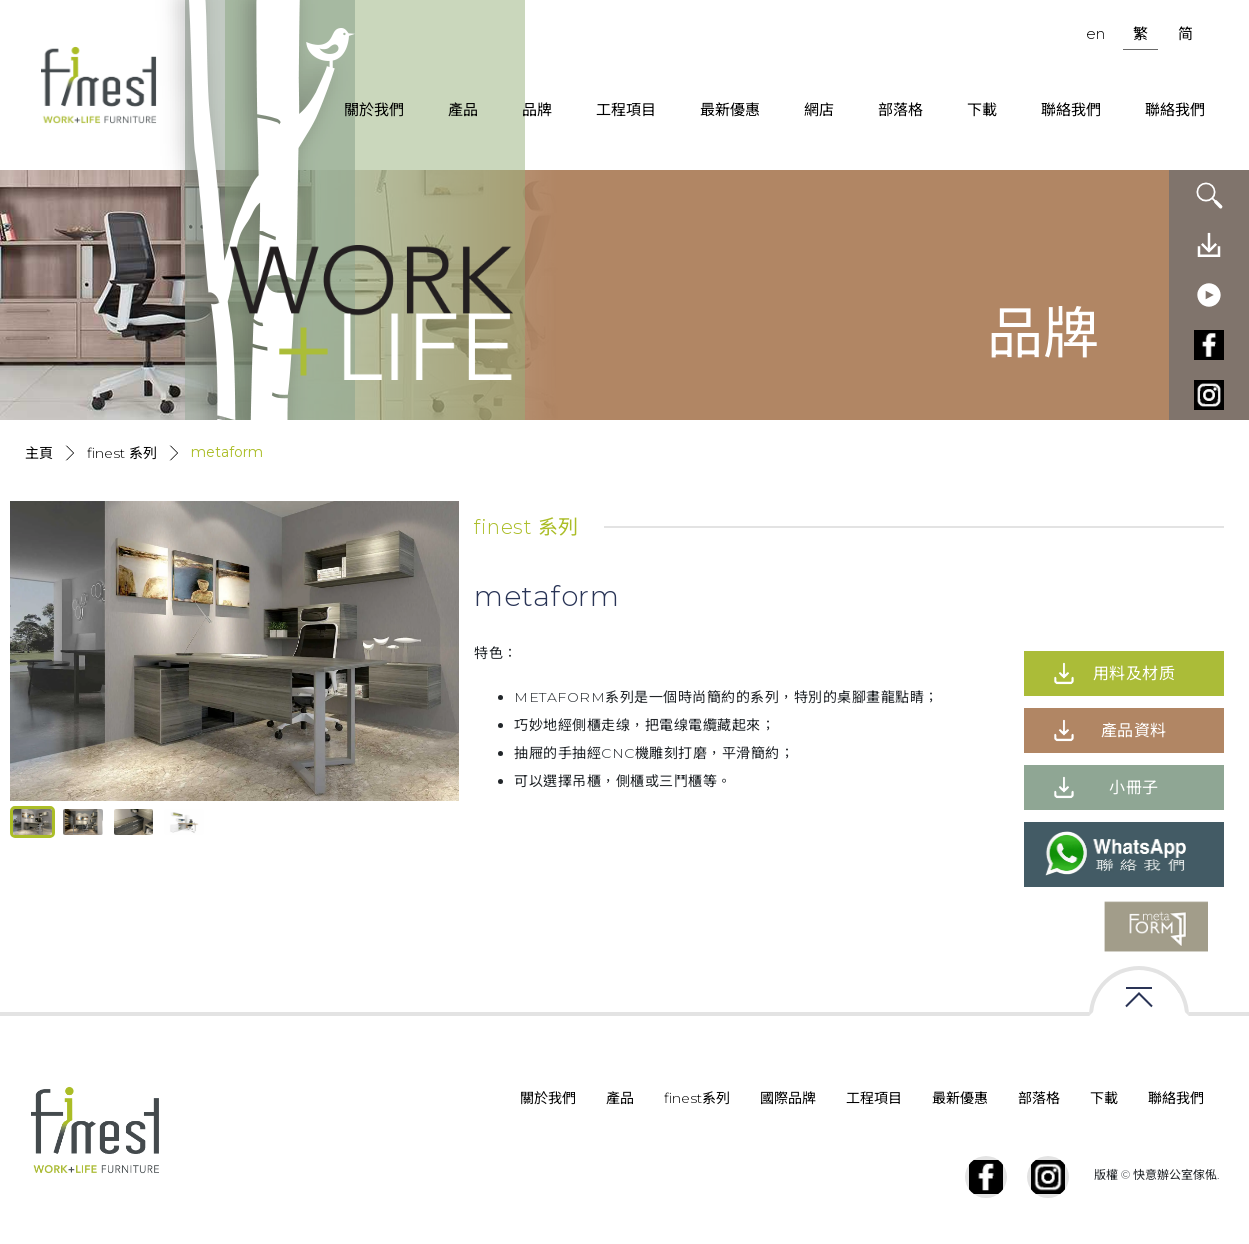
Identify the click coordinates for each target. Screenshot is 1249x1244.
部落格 (900, 109)
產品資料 (1134, 730)
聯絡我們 (1071, 109)
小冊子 (1134, 787)
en (1095, 33)
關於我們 (374, 109)
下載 (982, 109)
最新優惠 (730, 109)
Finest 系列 (122, 453)
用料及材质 (1134, 673)
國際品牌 (788, 1098)
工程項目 (626, 109)
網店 (819, 109)
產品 (463, 109)
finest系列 (697, 1098)
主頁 (39, 453)
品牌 (537, 109)
